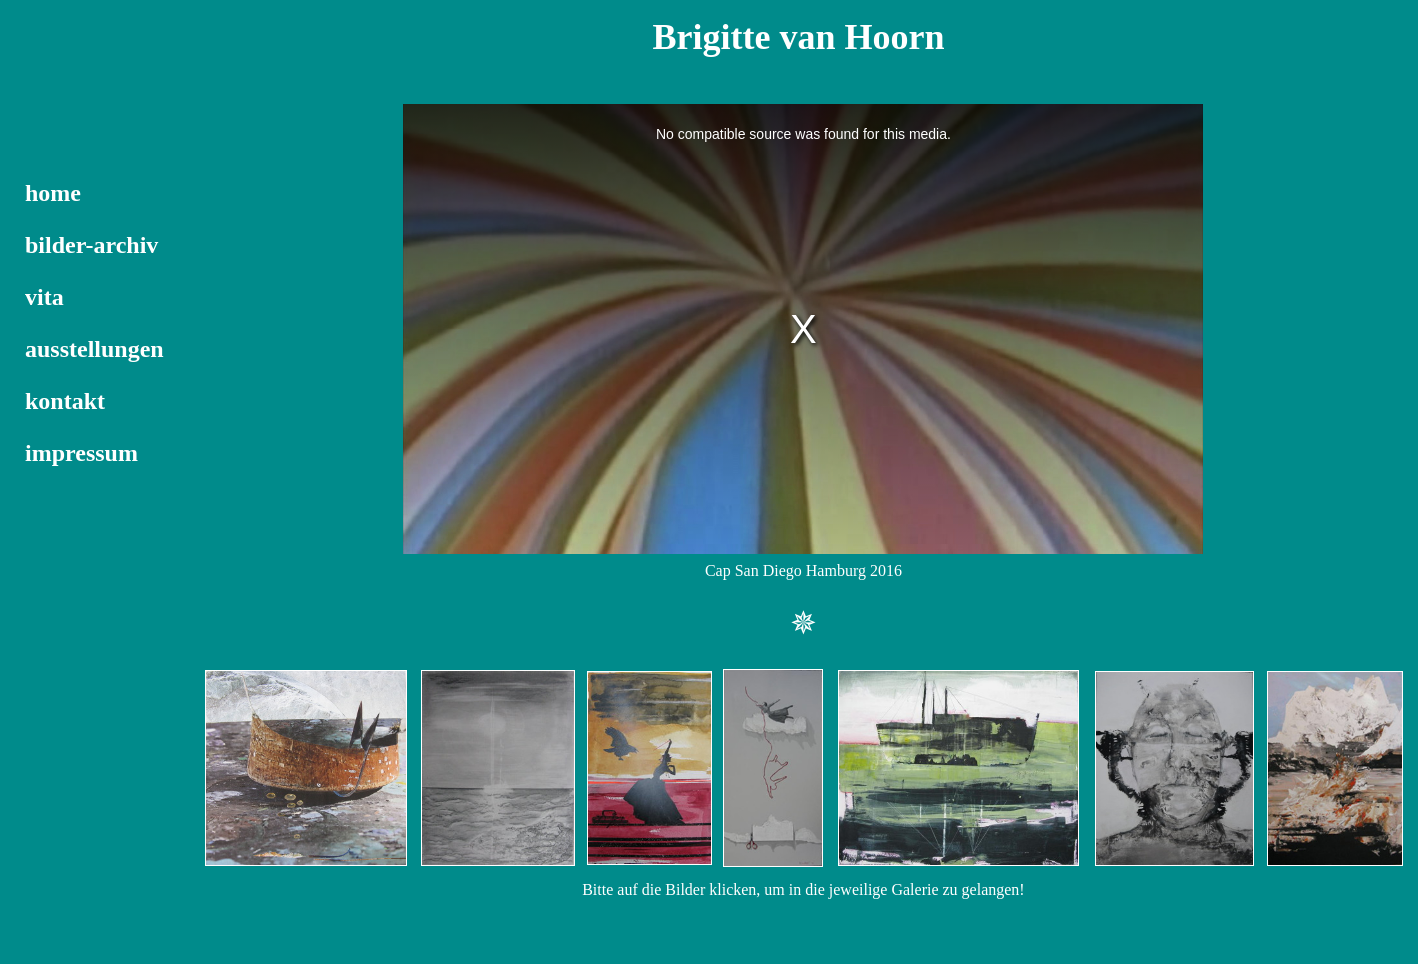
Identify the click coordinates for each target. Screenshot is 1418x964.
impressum (81, 453)
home (53, 193)
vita (44, 297)
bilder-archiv (91, 245)
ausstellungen (94, 349)
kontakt (65, 401)
